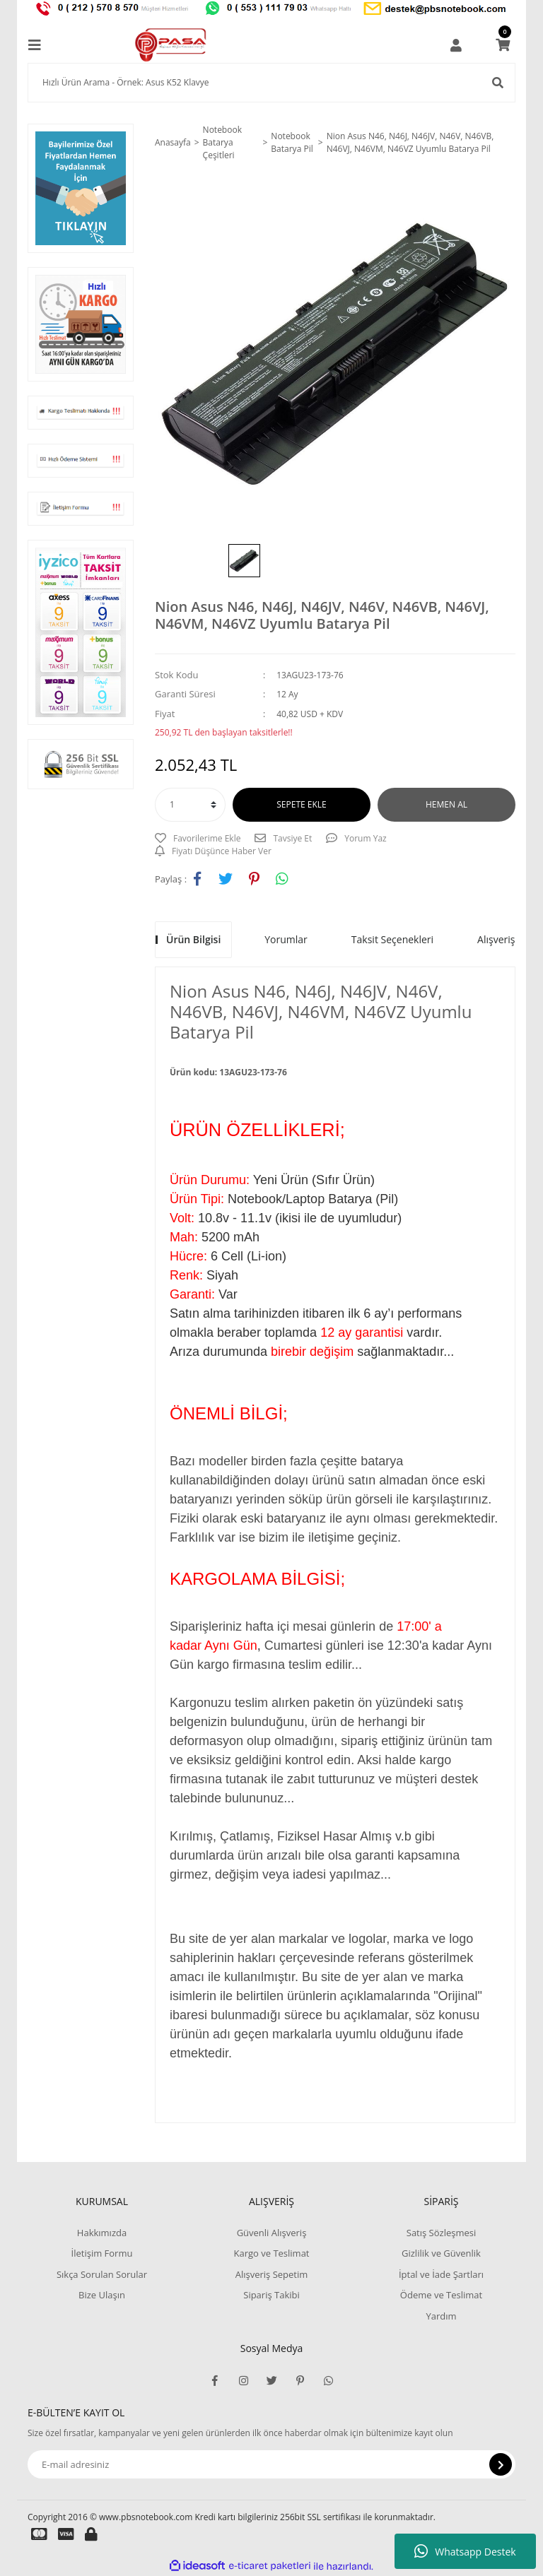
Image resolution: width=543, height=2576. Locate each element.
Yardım (441, 2316)
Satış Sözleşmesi (441, 2232)
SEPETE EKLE (301, 804)
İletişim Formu (102, 2253)
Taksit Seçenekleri (392, 939)
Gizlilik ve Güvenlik (441, 2253)
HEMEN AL (446, 804)
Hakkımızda (102, 2232)
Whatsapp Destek (464, 2551)
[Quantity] (190, 805)
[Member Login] (456, 45)
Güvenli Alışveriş (272, 2232)
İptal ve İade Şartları (441, 2274)
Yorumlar (286, 939)
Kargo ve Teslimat (271, 2253)
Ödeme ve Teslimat (441, 2294)
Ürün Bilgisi (193, 939)
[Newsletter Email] (271, 2464)
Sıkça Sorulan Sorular (102, 2274)
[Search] (271, 82)
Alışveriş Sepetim (271, 2274)
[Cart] (502, 45)
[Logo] (171, 45)
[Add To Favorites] (197, 838)
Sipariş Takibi (271, 2294)
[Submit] (500, 2464)
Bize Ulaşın (101, 2294)
